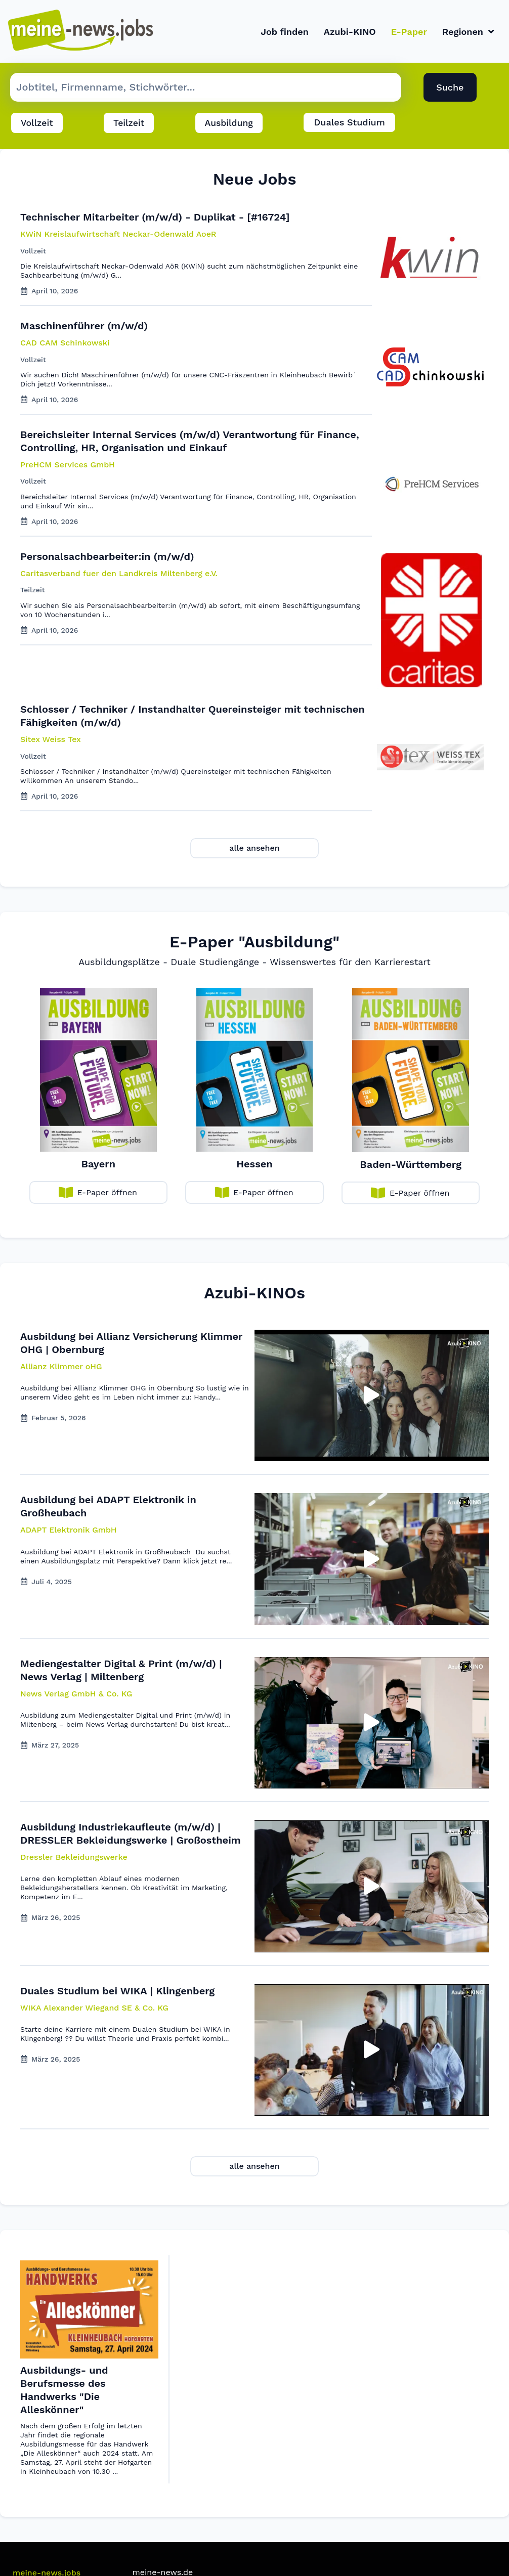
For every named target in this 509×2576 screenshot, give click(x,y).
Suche (449, 88)
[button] (61, 1367)
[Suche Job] (205, 88)
